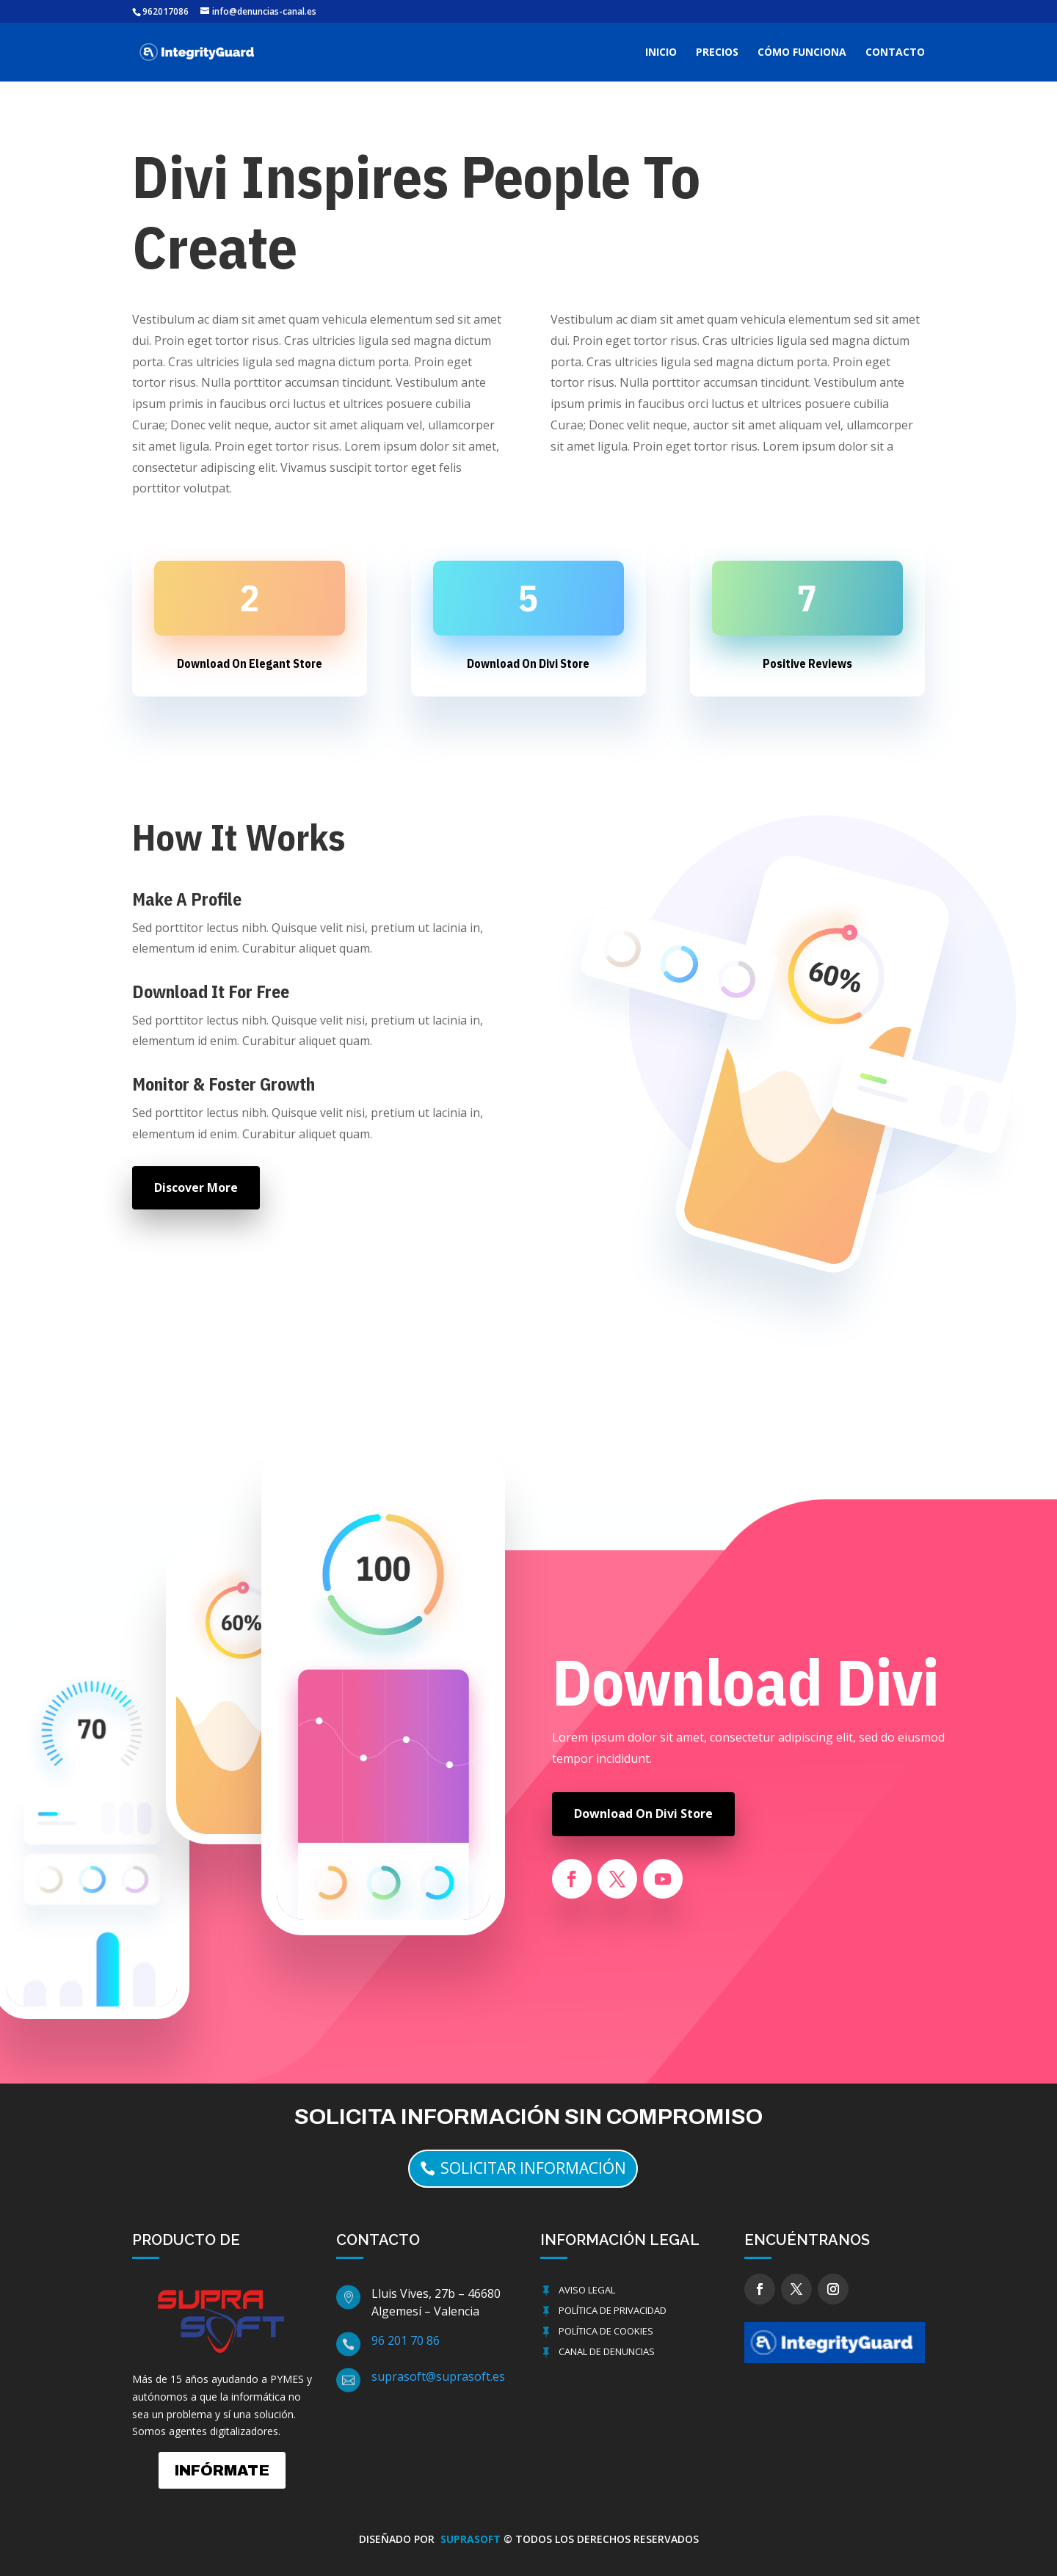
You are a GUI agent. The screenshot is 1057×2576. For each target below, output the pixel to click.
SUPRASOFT (472, 2539)
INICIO (661, 53)
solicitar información (533, 2168)
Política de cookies (606, 2330)
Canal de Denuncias (607, 2351)
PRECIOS (717, 53)
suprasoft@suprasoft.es (438, 2376)
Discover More (196, 1187)
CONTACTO (895, 53)
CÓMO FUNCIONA (802, 53)
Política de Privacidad (612, 2310)
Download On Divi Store (643, 1813)
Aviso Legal (587, 2289)
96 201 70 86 (405, 2340)
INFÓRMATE (222, 2470)
